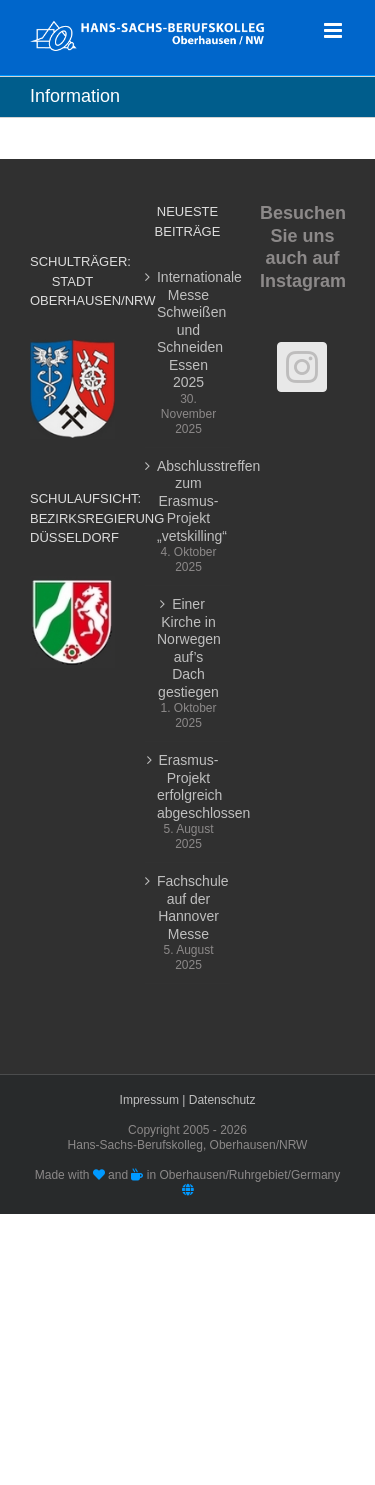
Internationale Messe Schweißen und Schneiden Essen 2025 (188, 329)
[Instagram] (302, 367)
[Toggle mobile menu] (334, 30)
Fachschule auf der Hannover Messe (188, 907)
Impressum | (154, 1100)
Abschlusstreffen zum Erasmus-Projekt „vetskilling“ (188, 501)
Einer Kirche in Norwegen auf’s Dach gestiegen (188, 648)
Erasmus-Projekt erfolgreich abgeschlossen (188, 786)
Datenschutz (222, 1100)
